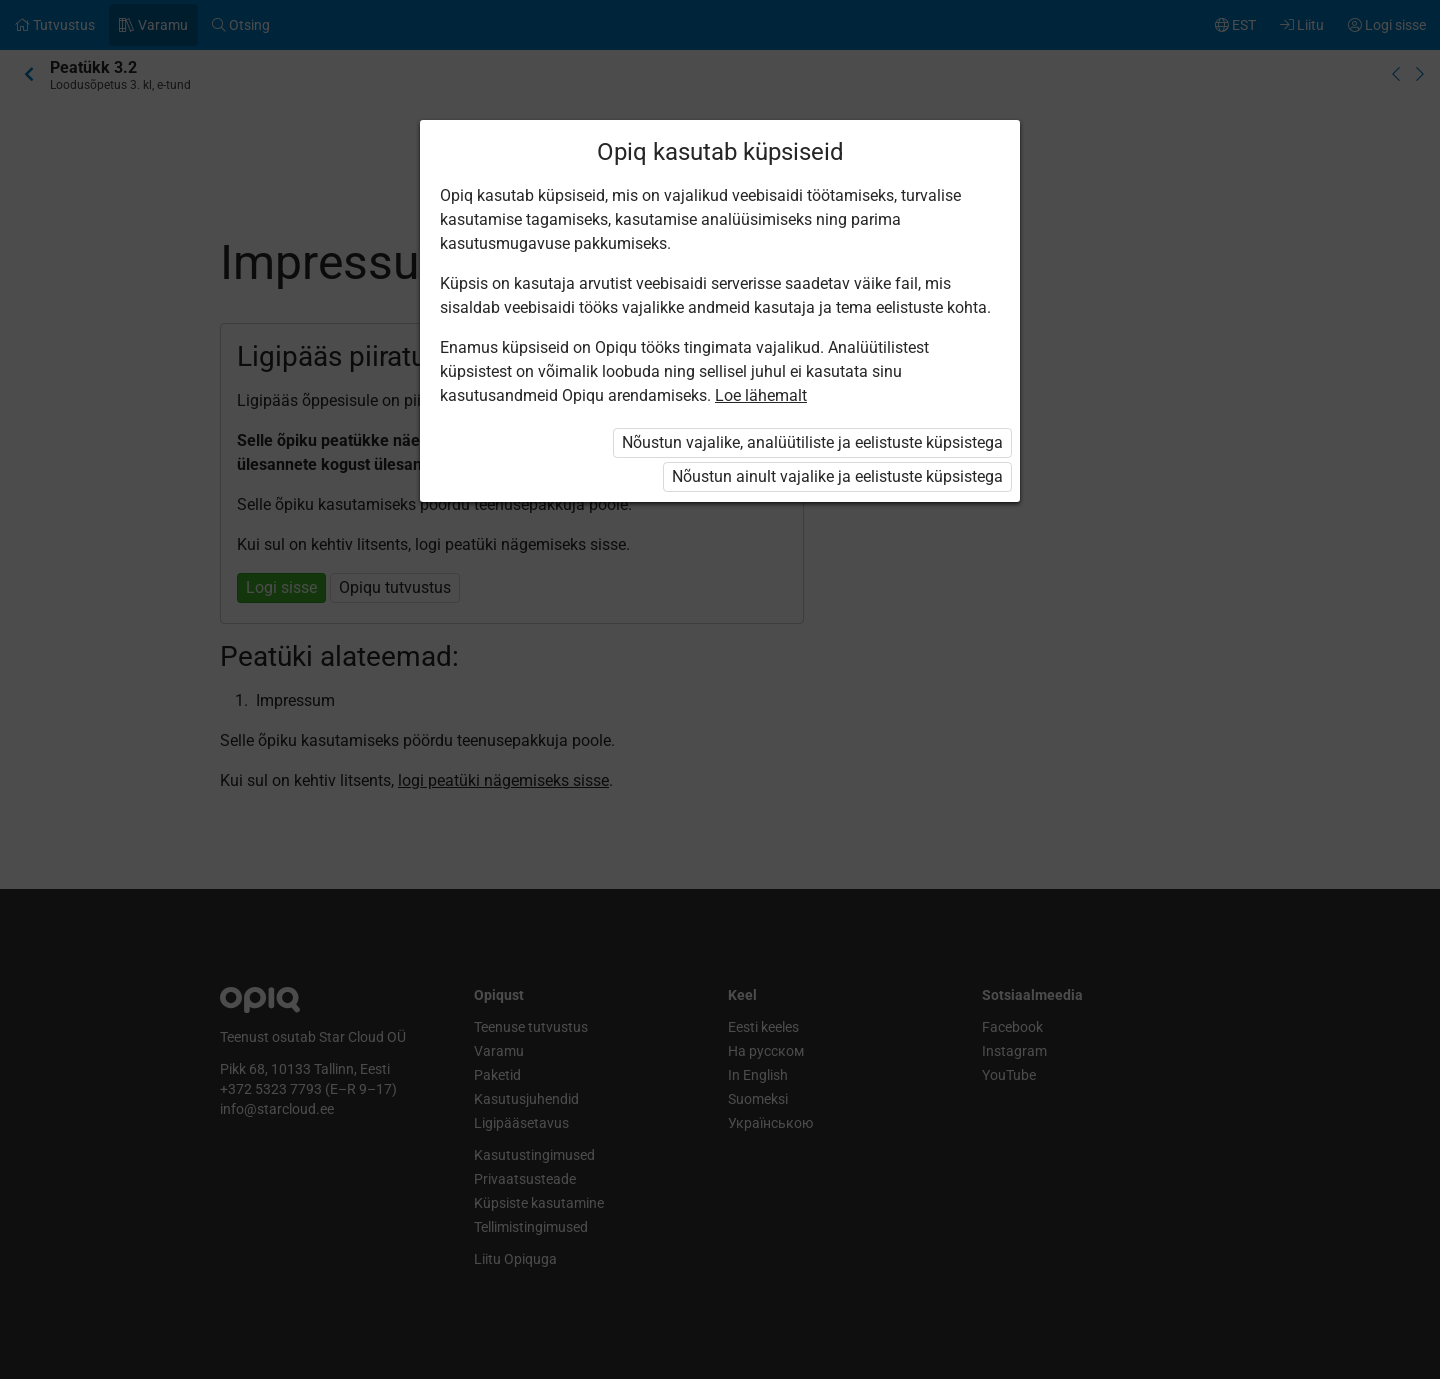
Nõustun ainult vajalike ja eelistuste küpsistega (837, 476)
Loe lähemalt (761, 395)
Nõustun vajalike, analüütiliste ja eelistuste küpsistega (812, 442)
